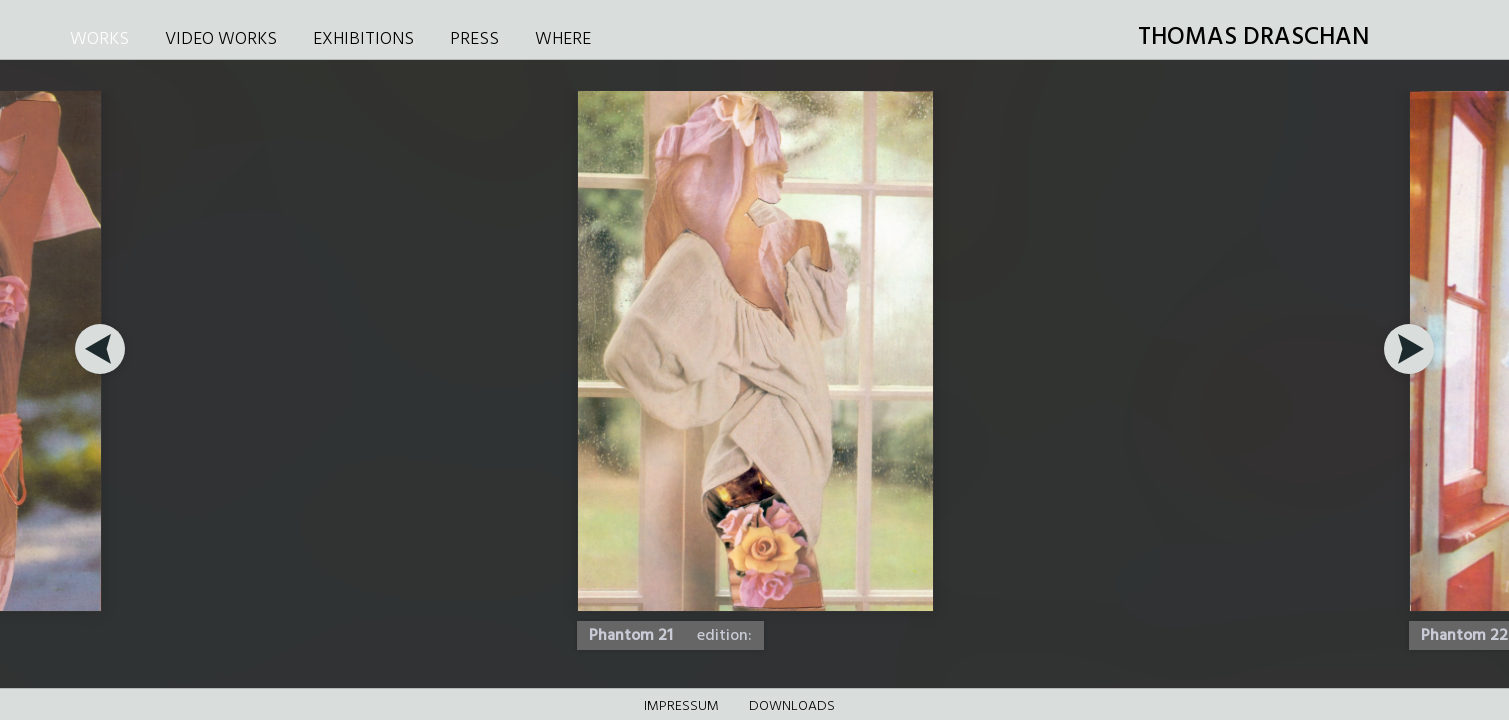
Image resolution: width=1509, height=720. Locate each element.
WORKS (99, 39)
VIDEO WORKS (221, 39)
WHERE (563, 39)
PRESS (474, 39)
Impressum (681, 706)
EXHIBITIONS (363, 39)
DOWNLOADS (792, 706)
